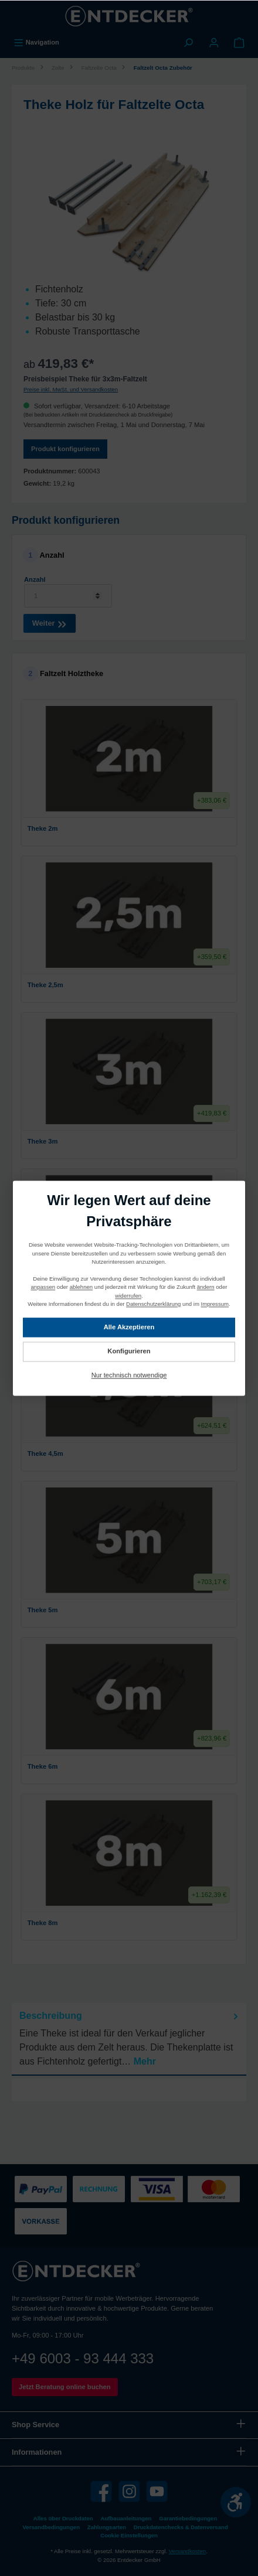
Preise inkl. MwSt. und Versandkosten (70, 389)
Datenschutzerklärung (153, 1304)
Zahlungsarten (106, 2527)
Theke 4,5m (127, 1453)
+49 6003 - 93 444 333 (83, 2358)
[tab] (129, 2039)
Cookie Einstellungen (129, 2535)
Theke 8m (127, 1922)
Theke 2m (127, 828)
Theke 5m (127, 1609)
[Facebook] (101, 2491)
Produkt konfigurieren (65, 448)
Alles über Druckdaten (63, 2518)
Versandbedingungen (51, 2527)
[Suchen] (188, 42)
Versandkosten (187, 2551)
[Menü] (36, 42)
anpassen (43, 1287)
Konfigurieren (128, 1350)
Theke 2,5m (127, 984)
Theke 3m (127, 1141)
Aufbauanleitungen (126, 2518)
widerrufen (128, 1295)
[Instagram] (129, 2491)
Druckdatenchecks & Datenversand (181, 2527)
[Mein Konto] (214, 42)
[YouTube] (157, 2491)
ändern (206, 1287)
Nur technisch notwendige (129, 1375)
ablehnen (81, 1287)
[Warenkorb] (239, 42)
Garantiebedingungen (188, 2518)
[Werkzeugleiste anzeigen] (235, 2502)
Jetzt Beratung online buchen (65, 2386)
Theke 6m (127, 1766)
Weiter (49, 622)
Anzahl (35, 579)
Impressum (215, 1304)
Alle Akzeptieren (129, 1326)
